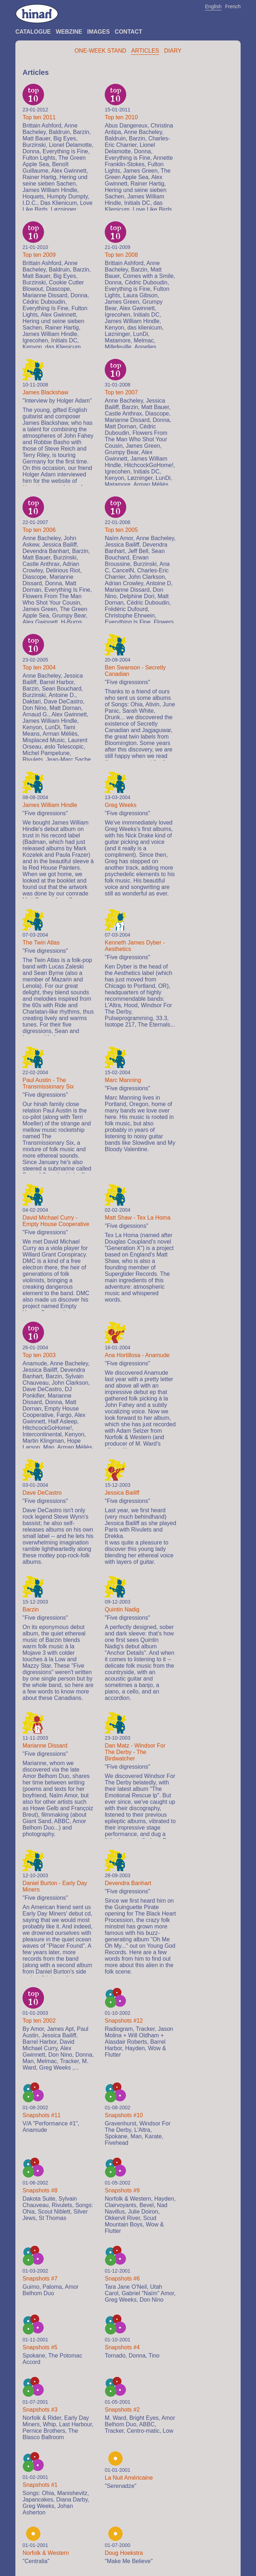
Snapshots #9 (122, 2190)
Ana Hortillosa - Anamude (137, 1355)
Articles (145, 51)
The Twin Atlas (41, 942)
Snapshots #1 (40, 2485)
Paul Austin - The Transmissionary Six (48, 1083)
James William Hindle (50, 805)
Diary (173, 51)
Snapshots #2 (122, 2410)
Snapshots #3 (40, 2410)
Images (98, 32)
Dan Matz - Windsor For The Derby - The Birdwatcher (135, 1752)
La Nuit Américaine (129, 2478)
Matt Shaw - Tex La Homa (138, 1218)
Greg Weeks (121, 805)
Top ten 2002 (39, 2021)
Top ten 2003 (39, 1355)
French (233, 6)
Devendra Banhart (128, 1883)
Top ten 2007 (121, 392)
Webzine (69, 32)
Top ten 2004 (39, 667)
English (213, 6)
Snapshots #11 (42, 2115)
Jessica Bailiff (122, 1493)
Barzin (31, 1609)
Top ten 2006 (39, 530)
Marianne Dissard (45, 1746)
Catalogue (33, 32)
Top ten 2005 (121, 530)
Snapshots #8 (40, 2190)
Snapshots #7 (40, 2278)
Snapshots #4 (122, 2347)
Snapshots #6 (122, 2278)
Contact (128, 32)
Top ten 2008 (121, 255)
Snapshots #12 (124, 2021)
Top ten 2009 (39, 255)
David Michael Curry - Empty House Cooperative (56, 1221)
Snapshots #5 (40, 2347)
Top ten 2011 (39, 117)
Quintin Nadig (122, 1609)
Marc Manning (123, 1080)
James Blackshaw (45, 392)
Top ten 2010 (121, 117)
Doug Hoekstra (124, 2553)
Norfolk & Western (46, 2553)
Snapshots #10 (124, 2115)
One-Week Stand (100, 51)
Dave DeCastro (42, 1493)
